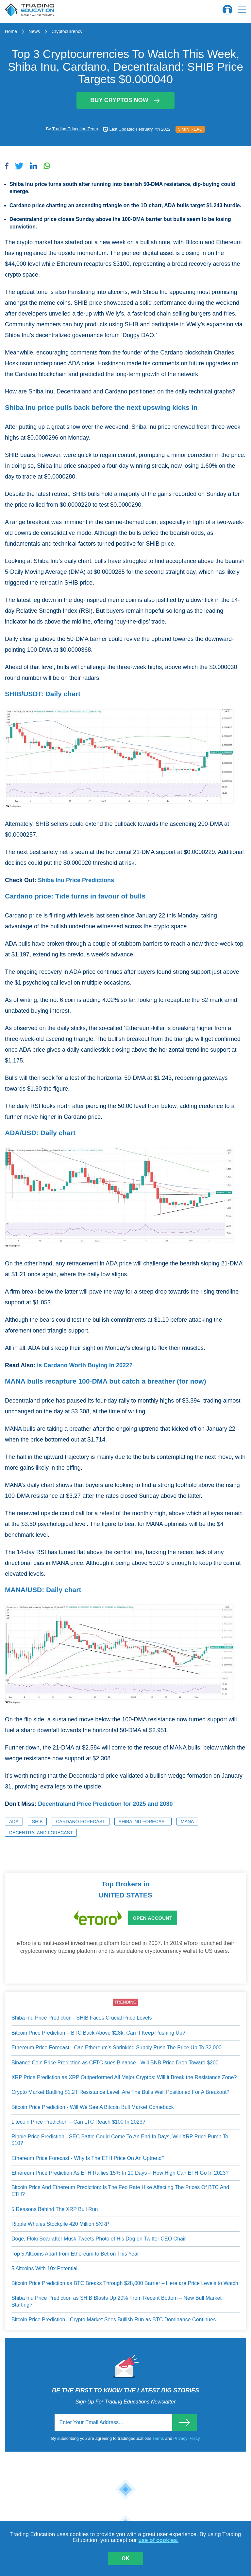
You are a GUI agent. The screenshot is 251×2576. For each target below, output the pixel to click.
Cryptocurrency (66, 31)
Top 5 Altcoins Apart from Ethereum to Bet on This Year (75, 2254)
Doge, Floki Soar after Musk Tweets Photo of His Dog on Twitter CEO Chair (98, 2238)
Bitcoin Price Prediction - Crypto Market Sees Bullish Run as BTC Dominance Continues (113, 2319)
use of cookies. (158, 2540)
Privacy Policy (187, 2438)
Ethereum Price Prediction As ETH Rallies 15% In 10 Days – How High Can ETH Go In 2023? (119, 2173)
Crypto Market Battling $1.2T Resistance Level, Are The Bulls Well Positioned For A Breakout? (120, 2092)
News (34, 31)
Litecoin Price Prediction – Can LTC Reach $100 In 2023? (78, 2122)
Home (11, 31)
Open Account (152, 1918)
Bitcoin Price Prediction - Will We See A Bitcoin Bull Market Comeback (92, 2107)
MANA (187, 1821)
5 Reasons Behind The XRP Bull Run (54, 2209)
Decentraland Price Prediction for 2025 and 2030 (105, 1804)
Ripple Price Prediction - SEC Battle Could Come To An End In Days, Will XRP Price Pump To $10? (119, 2140)
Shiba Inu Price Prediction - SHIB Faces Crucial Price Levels (81, 2018)
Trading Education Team (75, 128)
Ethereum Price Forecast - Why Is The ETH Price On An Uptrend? (87, 2158)
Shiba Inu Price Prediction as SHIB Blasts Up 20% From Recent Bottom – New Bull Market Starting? (116, 2301)
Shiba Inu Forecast (143, 1821)
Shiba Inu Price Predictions (76, 880)
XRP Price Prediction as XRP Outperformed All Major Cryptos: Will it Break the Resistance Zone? (124, 2077)
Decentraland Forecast (41, 1832)
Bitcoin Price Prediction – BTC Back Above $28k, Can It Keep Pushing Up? (98, 2033)
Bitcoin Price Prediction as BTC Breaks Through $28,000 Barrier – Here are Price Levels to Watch (124, 2283)
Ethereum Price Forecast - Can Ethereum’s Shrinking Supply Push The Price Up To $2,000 (116, 2047)
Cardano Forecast (80, 1821)
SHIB (37, 1821)
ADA (14, 1821)
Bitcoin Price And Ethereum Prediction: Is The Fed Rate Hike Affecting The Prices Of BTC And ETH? (120, 2191)
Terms (158, 2438)
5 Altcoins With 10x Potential (44, 2268)
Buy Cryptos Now (125, 100)
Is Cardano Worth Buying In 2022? (85, 1365)
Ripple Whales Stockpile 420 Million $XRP (60, 2224)
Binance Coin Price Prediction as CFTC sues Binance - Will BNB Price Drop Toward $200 (115, 2062)
